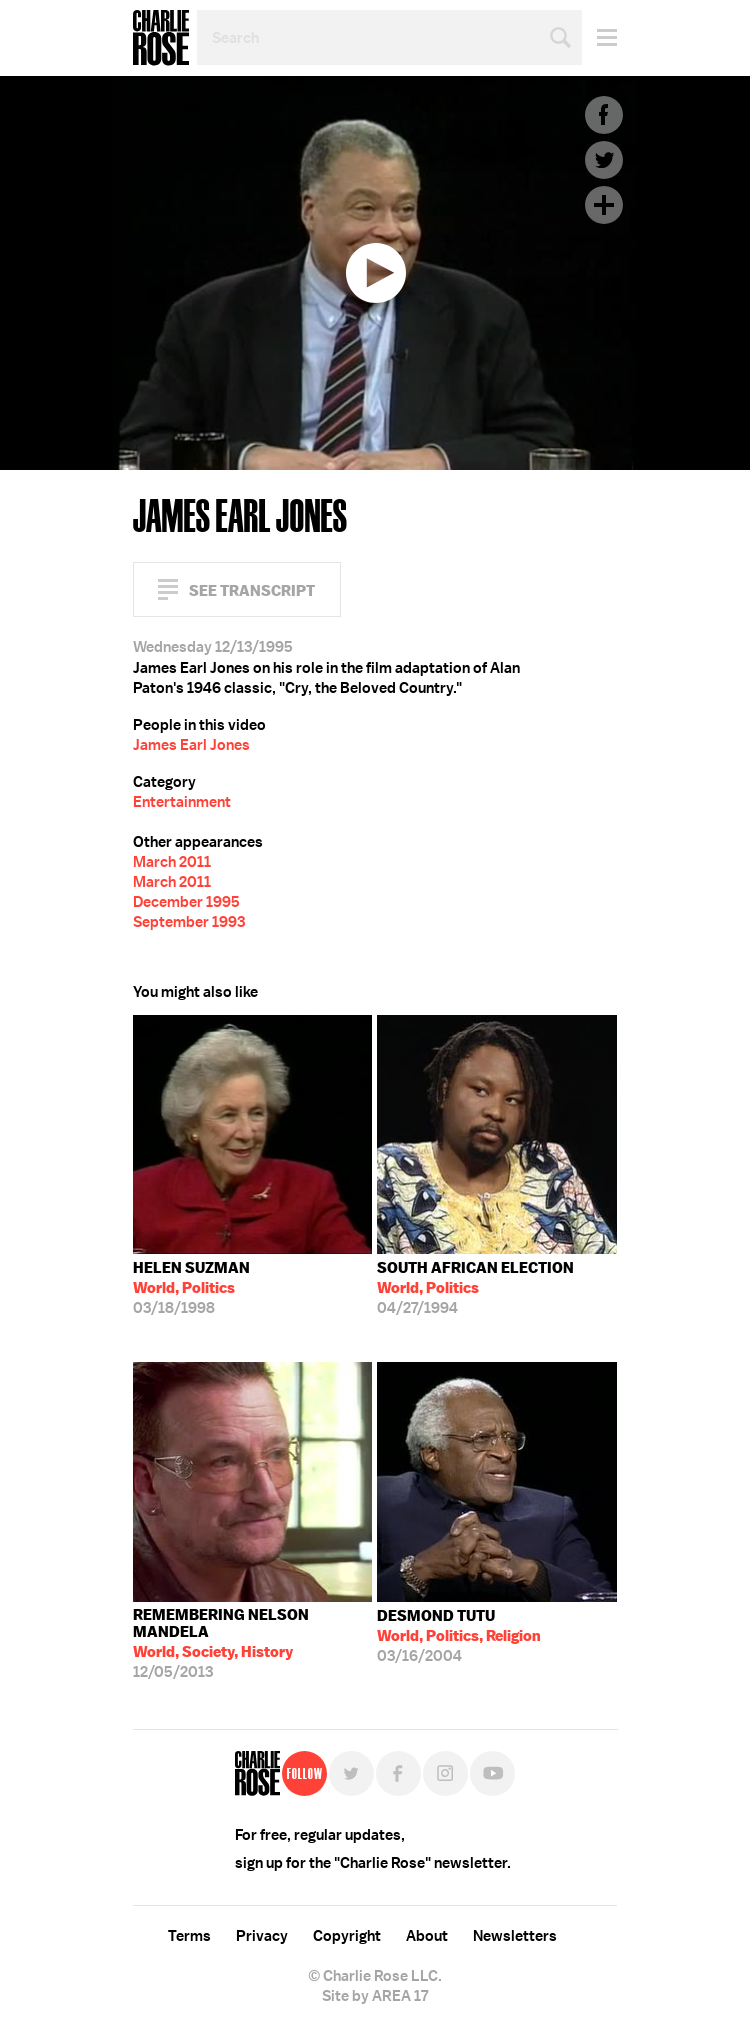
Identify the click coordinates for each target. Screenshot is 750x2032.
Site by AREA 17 (375, 1996)
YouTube (492, 1773)
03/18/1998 (191, 1288)
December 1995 (186, 902)
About (427, 1936)
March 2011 (172, 862)
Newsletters (515, 1936)
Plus (604, 205)
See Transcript (252, 590)
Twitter (604, 160)
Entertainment (182, 802)
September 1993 (189, 922)
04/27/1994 (475, 1288)
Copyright (347, 1936)
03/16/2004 (459, 1636)
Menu (599, 37)
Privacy (262, 1936)
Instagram (445, 1773)
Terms (189, 1936)
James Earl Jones (191, 745)
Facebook (604, 115)
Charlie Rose (161, 38)
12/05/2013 (253, 1643)
